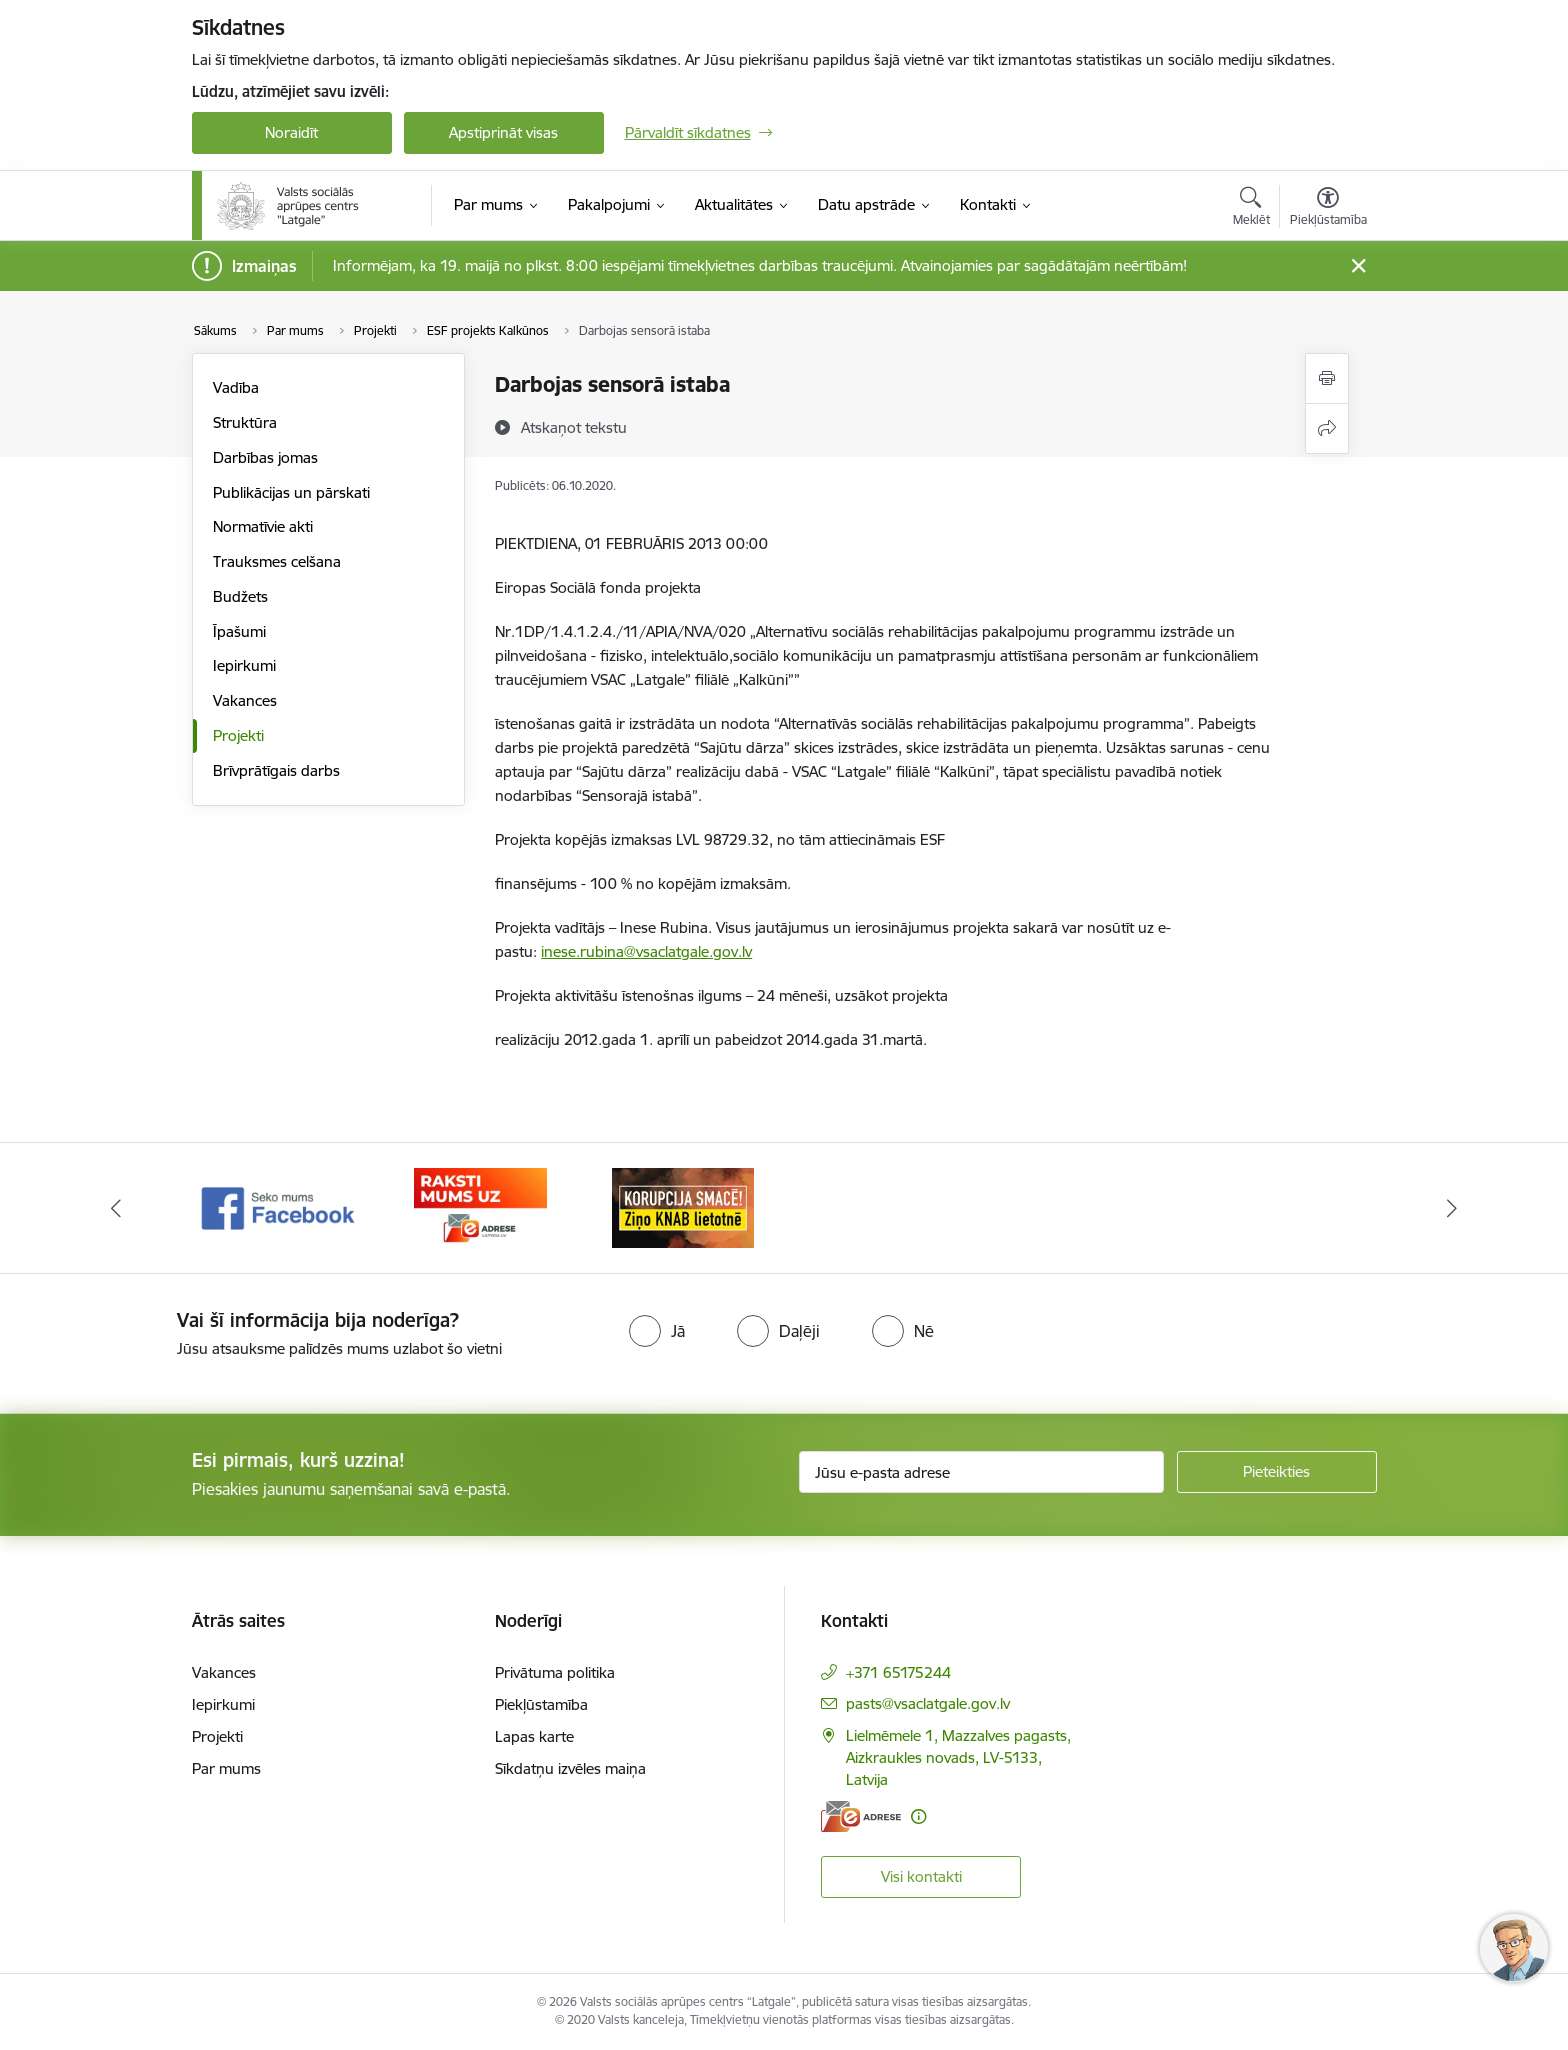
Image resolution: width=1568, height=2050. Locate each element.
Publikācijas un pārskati (291, 492)
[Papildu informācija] (918, 1816)
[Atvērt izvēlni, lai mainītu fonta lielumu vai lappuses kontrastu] (1328, 209)
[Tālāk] (1453, 1208)
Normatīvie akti (263, 526)
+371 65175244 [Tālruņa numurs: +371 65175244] (898, 1672)
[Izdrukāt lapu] (1327, 378)
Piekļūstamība (541, 1704)
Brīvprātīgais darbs (276, 770)
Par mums (226, 1768)
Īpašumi (239, 631)
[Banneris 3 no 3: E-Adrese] (682, 1206)
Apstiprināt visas (503, 132)
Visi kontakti (921, 1876)
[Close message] (1357, 266)
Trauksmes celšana (277, 561)
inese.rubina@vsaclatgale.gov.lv (646, 951)
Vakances (245, 700)
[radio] (657, 1331)
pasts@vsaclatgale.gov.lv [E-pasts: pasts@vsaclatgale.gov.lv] (928, 1703)
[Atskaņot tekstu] (574, 427)
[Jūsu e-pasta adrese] (981, 1472)
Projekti (238, 735)
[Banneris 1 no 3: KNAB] (278, 1206)
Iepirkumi (244, 665)
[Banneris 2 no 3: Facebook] (480, 1206)
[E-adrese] (861, 1816)
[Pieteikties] (1277, 1472)
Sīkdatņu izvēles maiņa (570, 1768)
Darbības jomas (265, 457)
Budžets (240, 596)
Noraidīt (291, 132)
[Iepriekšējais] (116, 1208)
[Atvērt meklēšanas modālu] (1251, 209)
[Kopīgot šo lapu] (1327, 428)
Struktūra (245, 422)
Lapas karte (534, 1736)
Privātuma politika (555, 1672)
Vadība (236, 387)
